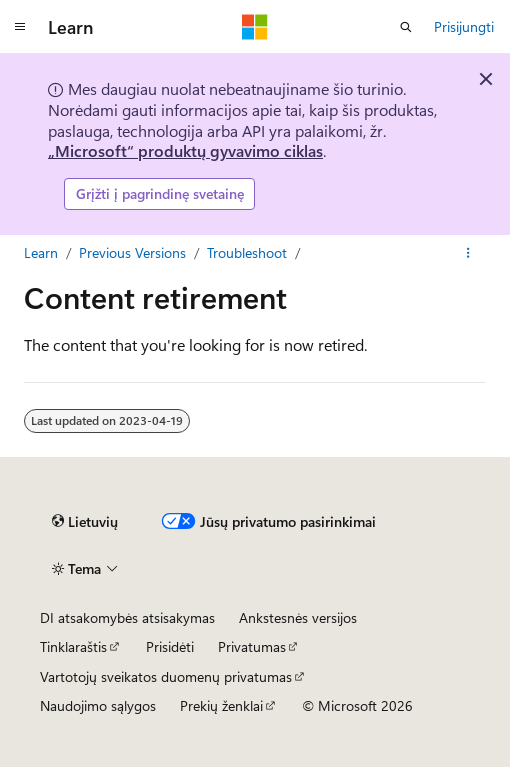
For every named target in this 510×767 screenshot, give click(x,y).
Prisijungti (464, 26)
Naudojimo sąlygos (98, 705)
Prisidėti (170, 646)
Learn (41, 252)
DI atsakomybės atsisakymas (127, 617)
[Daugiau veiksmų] (468, 253)
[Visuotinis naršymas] (20, 27)
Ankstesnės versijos (298, 617)
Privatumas (252, 646)
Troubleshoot (247, 252)
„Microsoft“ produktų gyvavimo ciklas (185, 150)
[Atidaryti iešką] (406, 27)
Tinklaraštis (73, 646)
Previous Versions (132, 252)
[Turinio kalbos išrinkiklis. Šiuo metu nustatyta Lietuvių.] (85, 522)
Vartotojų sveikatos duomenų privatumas (166, 676)
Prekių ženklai (221, 705)
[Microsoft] (255, 27)
